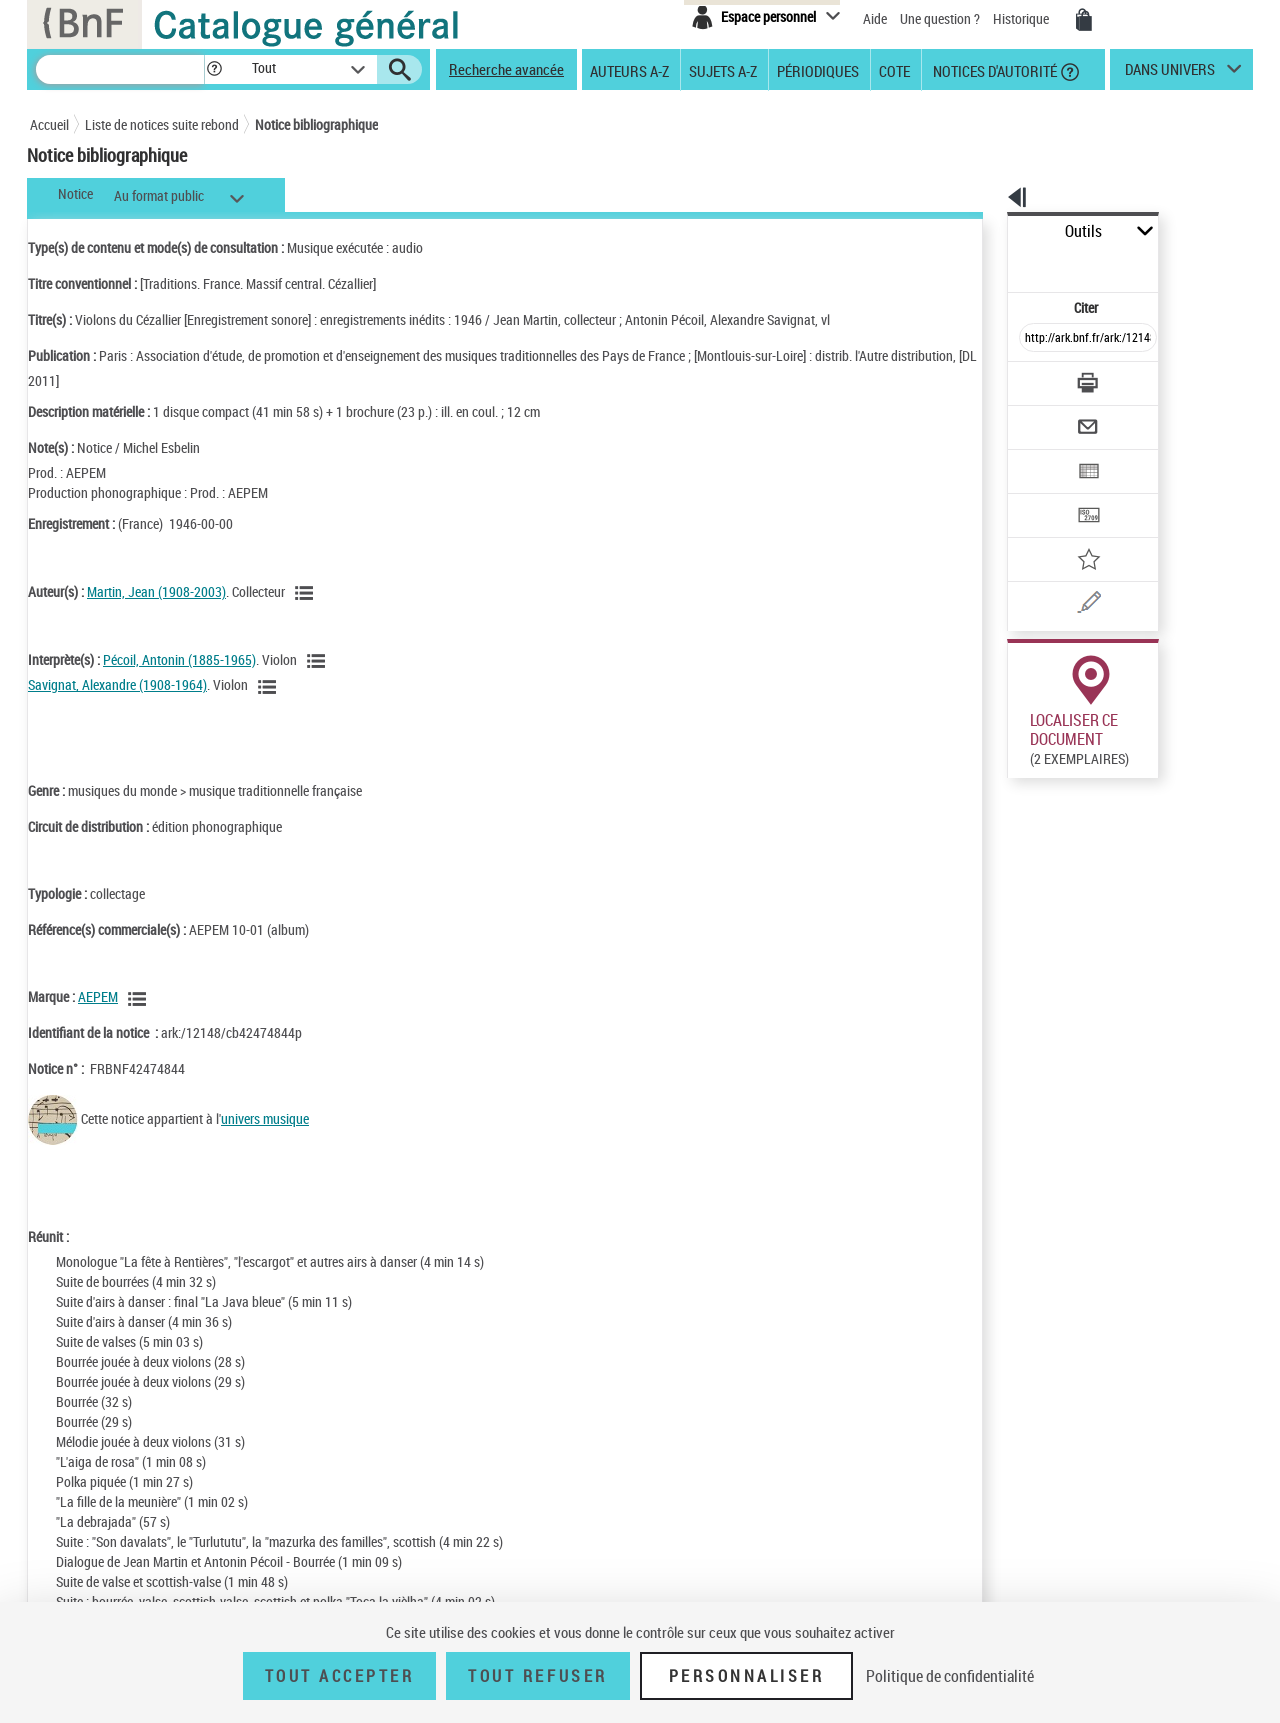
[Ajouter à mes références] (1044, 495)
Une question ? (940, 18)
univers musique (265, 1118)
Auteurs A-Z (629, 70)
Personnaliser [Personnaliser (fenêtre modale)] (747, 1676)
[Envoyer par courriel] (1031, 378)
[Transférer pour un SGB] (1040, 456)
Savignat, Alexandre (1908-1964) (117, 684)
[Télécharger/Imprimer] (1035, 339)
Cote (894, 70)
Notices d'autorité (993, 70)
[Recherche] (120, 69)
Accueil (49, 124)
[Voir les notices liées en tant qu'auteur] (307, 593)
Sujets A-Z (723, 70)
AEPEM (98, 996)
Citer (1000, 263)
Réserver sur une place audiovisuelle (1023, 818)
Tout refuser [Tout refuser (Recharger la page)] (537, 1676)
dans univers (1170, 74)
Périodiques (818, 70)
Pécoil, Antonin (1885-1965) (179, 659)
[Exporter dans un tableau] (1046, 417)
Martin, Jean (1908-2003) (156, 591)
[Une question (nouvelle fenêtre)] (1071, 534)
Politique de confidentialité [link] (950, 1676)
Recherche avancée (506, 69)
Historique (1022, 18)
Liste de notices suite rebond (162, 124)
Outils (985, 231)
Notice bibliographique (316, 124)
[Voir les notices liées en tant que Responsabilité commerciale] (140, 999)
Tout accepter (340, 1676)
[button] (214, 69)
